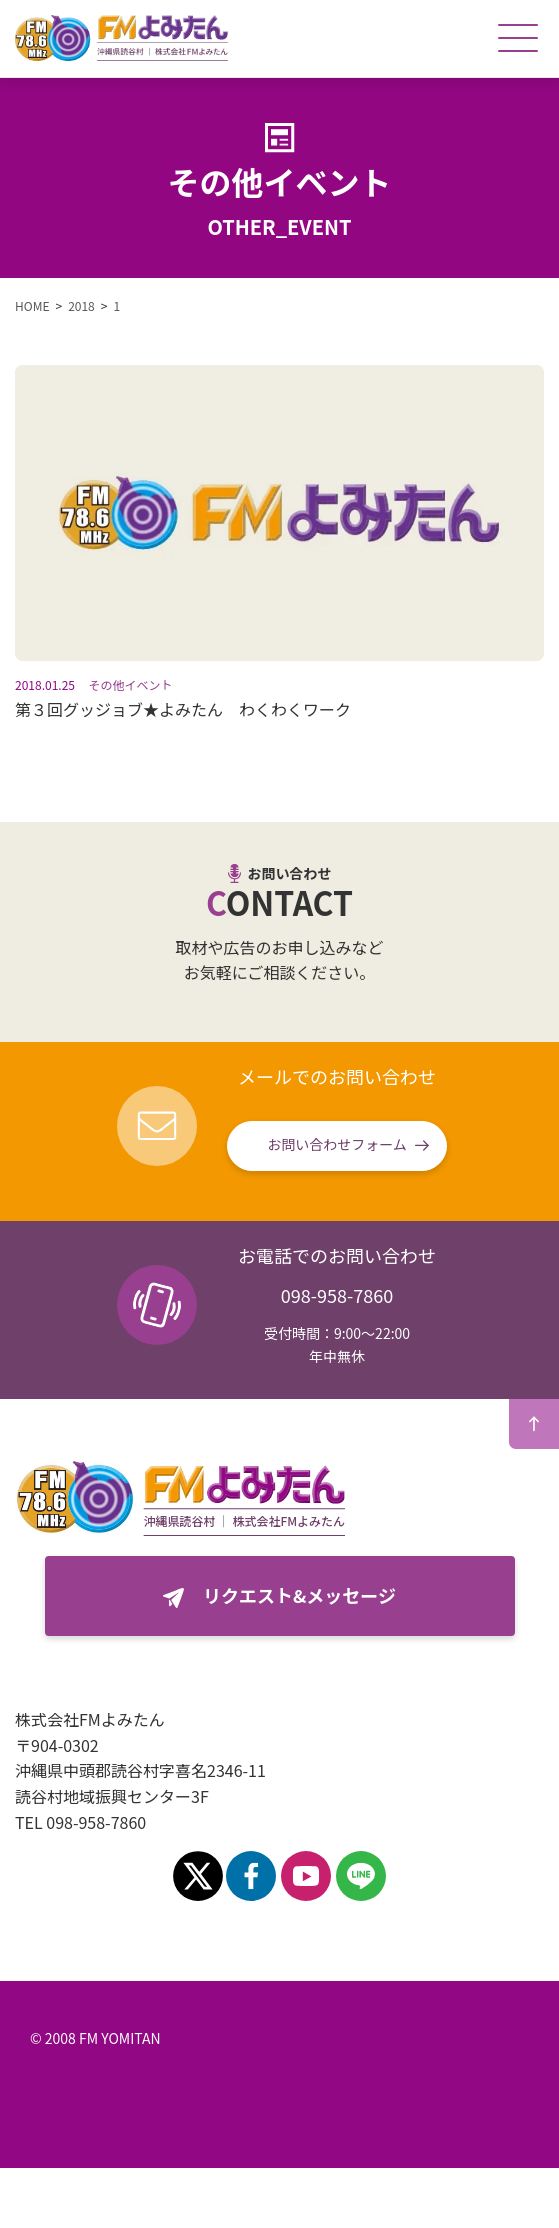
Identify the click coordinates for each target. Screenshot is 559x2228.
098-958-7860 (337, 1295)
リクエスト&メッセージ (299, 1595)
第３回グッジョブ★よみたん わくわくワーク (183, 709)
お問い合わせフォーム (337, 1144)
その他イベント (131, 684)
